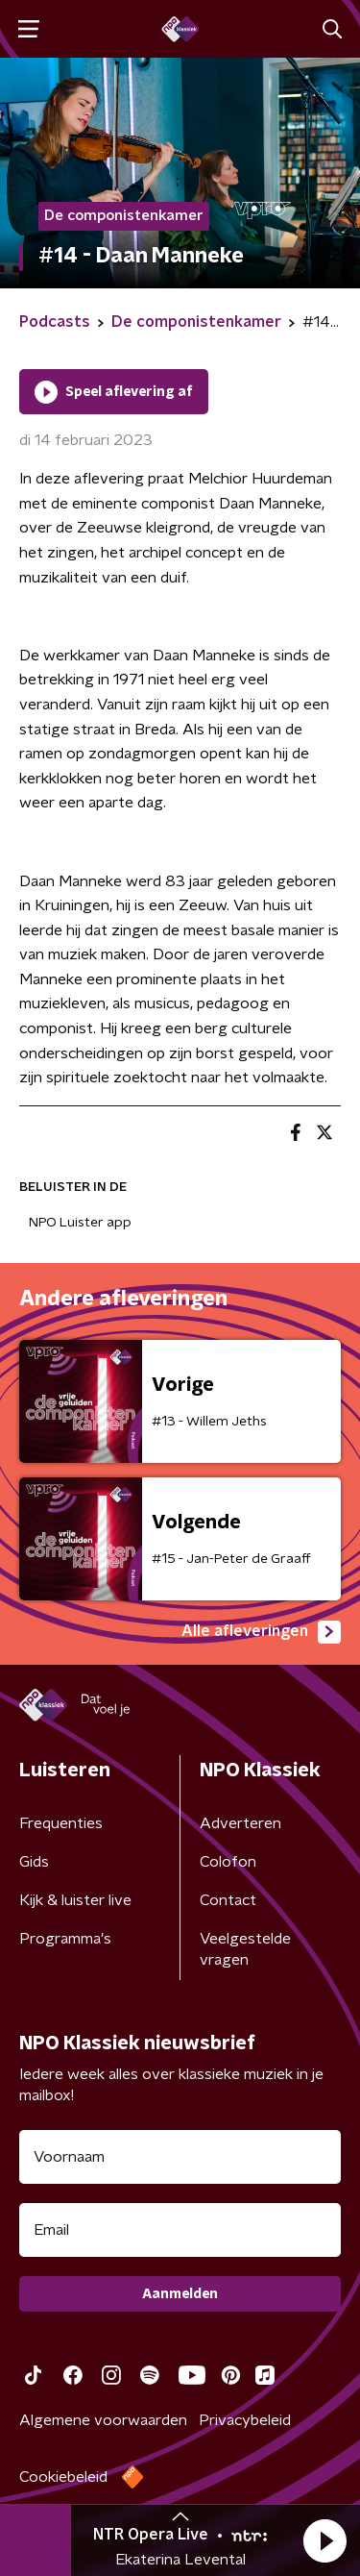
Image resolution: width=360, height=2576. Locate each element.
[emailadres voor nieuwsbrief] (180, 2230)
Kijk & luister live (75, 1900)
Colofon (228, 1862)
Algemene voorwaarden (103, 2420)
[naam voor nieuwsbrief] (180, 2157)
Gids (34, 1862)
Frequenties (61, 1823)
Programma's (65, 1938)
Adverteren (240, 1823)
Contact (228, 1900)
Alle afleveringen (261, 1632)
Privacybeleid (245, 2420)
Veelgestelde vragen (245, 1949)
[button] (324, 2540)
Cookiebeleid (63, 2477)
